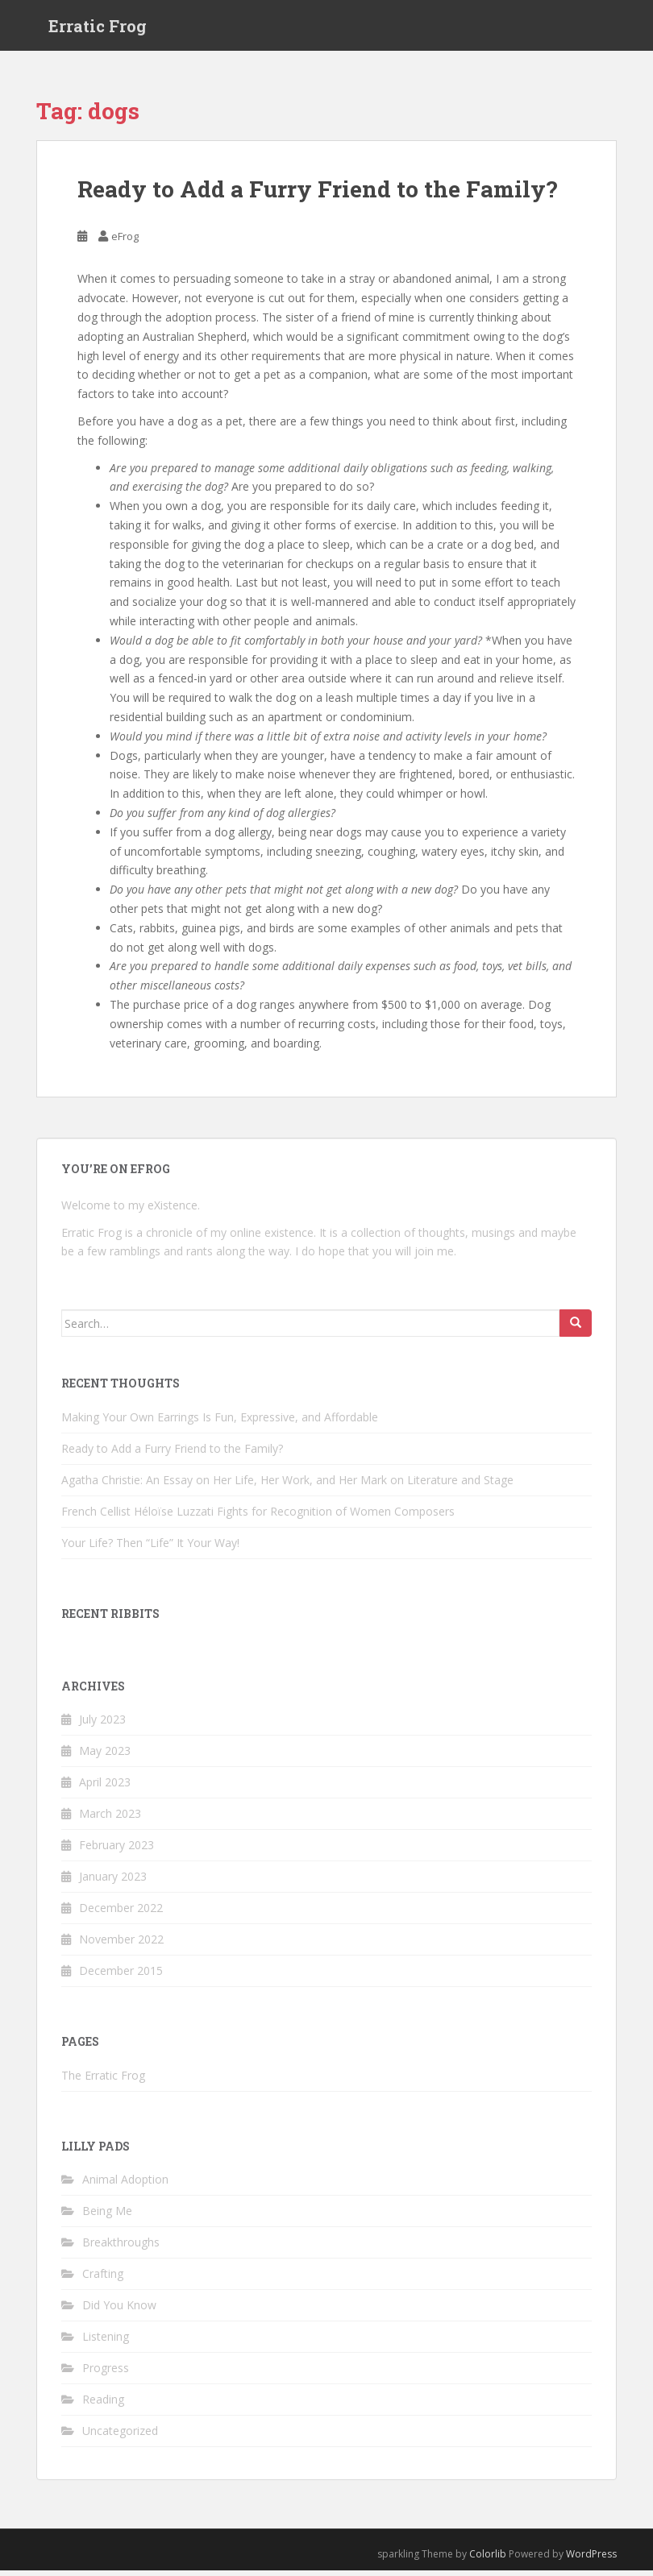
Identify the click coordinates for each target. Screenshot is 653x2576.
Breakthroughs (121, 2247)
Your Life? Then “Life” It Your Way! (150, 1547)
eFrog (125, 241)
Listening (105, 2342)
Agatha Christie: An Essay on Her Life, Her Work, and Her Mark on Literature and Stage (287, 1484)
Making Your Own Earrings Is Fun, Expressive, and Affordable (219, 1421)
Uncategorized (120, 2436)
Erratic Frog (97, 28)
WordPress (591, 2559)
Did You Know (119, 2310)
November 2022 (121, 1944)
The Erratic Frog (103, 2081)
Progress (105, 2373)
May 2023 (105, 1756)
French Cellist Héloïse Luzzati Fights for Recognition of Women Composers (258, 1516)
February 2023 (116, 1850)
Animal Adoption (125, 2184)
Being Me (107, 2216)
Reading (103, 2404)
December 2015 (121, 1976)
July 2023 (102, 1724)
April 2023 (105, 1787)
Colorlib (487, 2559)
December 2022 (121, 1913)
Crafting (102, 2279)
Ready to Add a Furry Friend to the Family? (317, 194)
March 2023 (110, 1819)
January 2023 (113, 1881)
